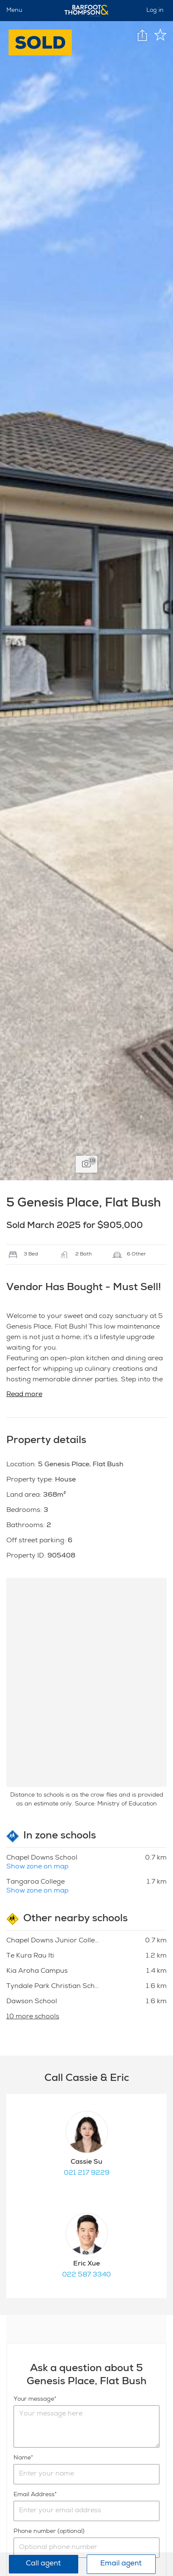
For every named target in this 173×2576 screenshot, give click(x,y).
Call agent (43, 2564)
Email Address (34, 2495)
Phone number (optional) (49, 2532)
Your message (34, 2399)
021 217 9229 (87, 2173)
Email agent (121, 2564)
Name (22, 2458)
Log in (155, 11)
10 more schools (32, 2017)
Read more (24, 1394)
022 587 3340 (86, 2275)
